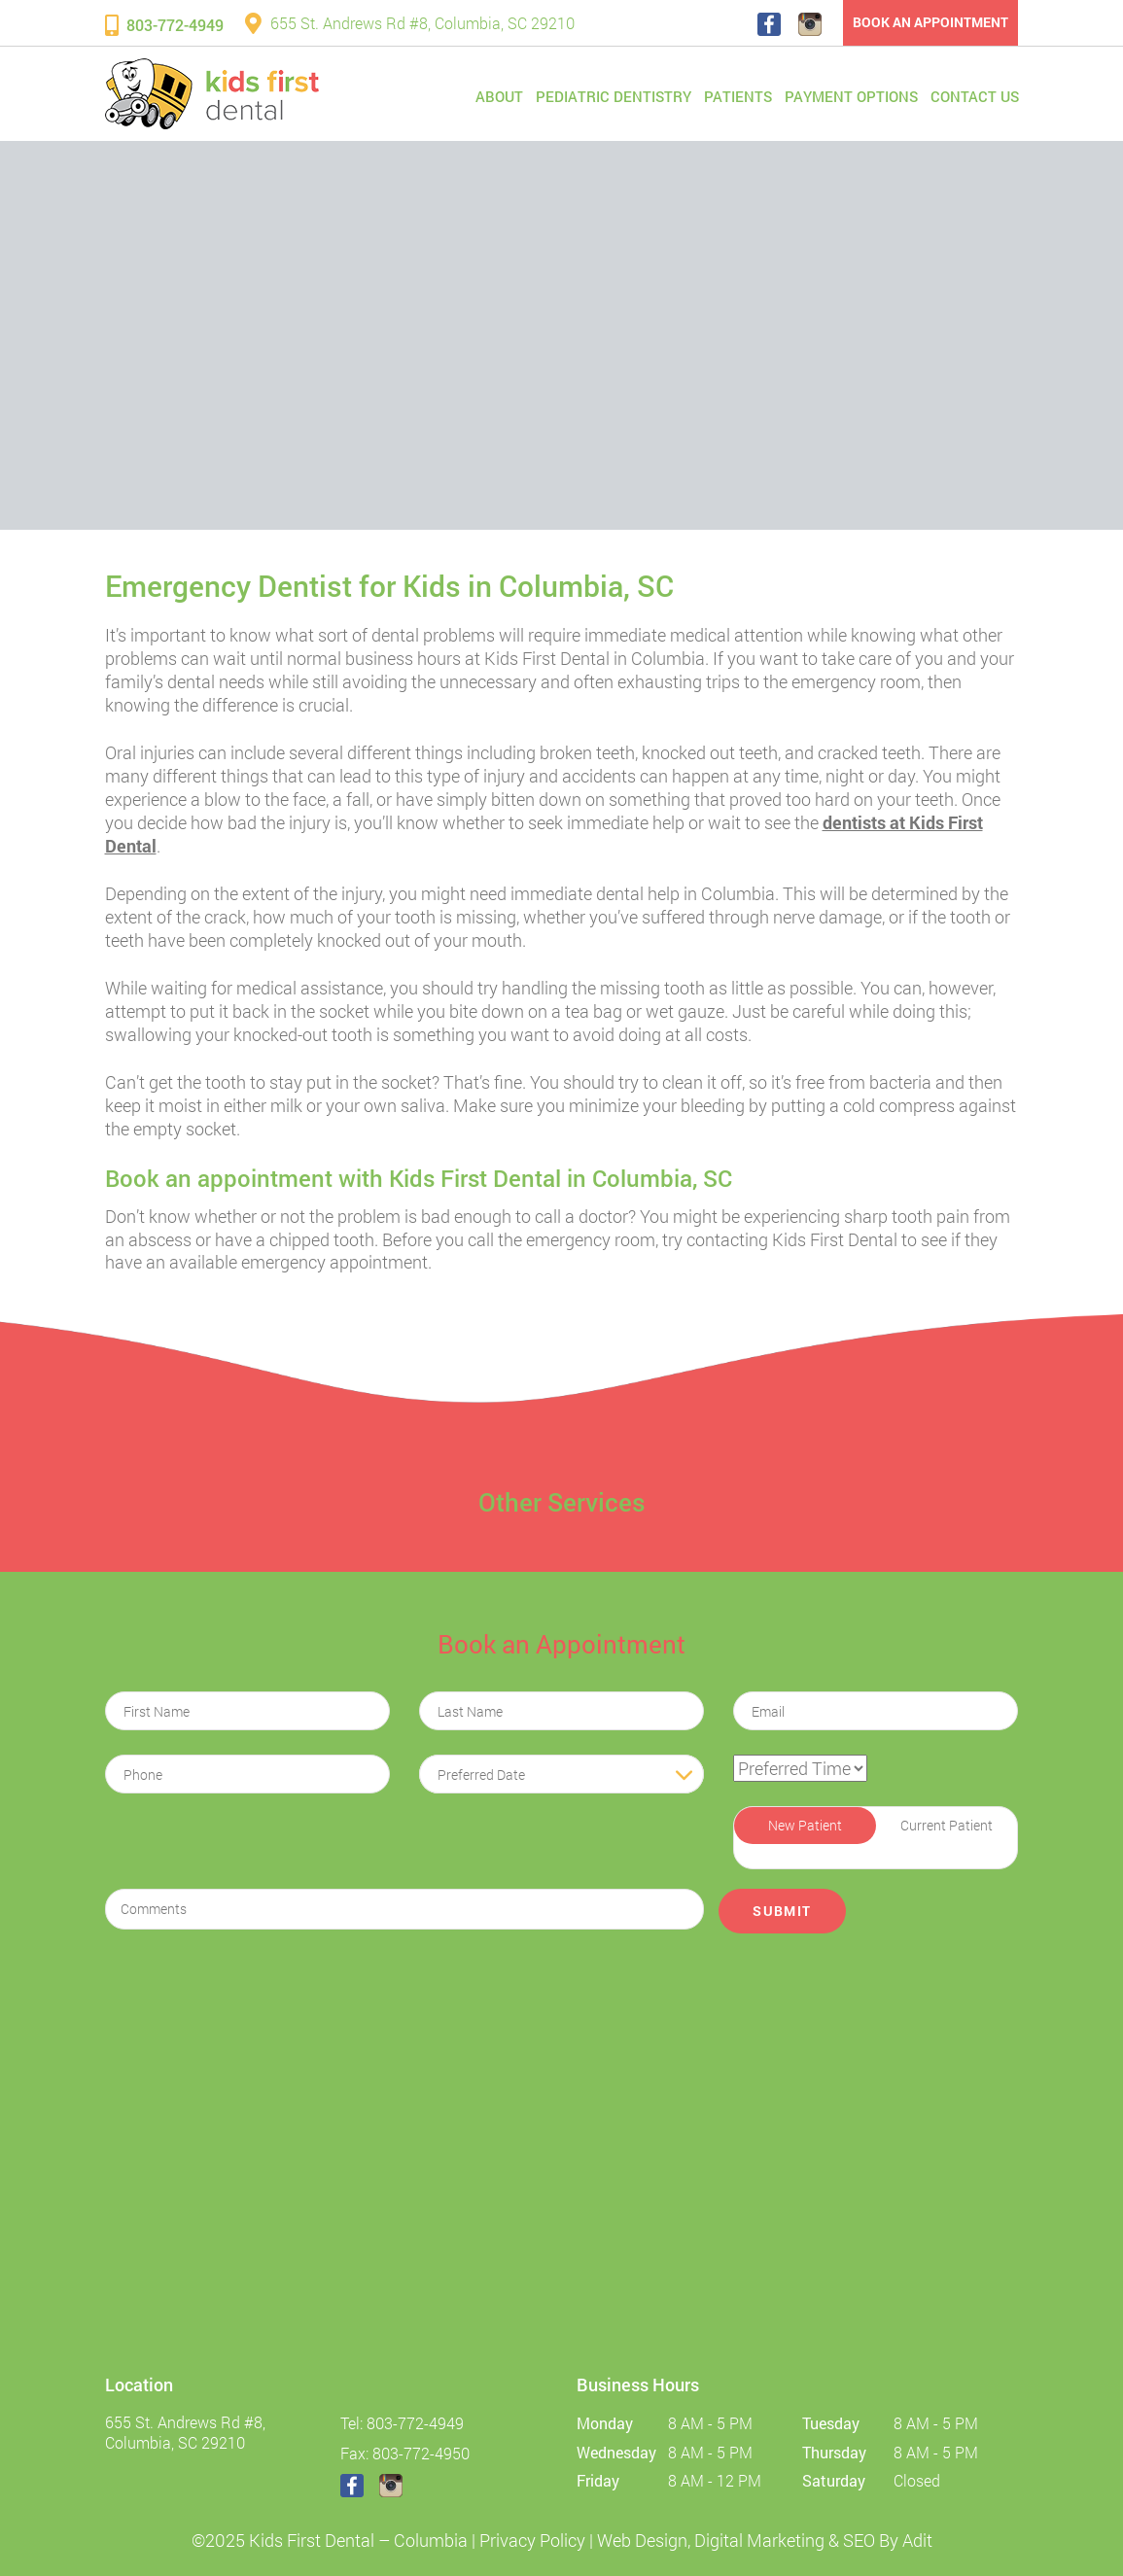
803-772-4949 (164, 25)
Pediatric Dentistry (613, 96)
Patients (738, 96)
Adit (917, 2540)
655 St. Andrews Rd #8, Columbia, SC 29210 (410, 23)
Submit (782, 1910)
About (499, 96)
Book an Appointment (930, 22)
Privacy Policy (532, 2540)
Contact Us (974, 96)
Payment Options (851, 96)
